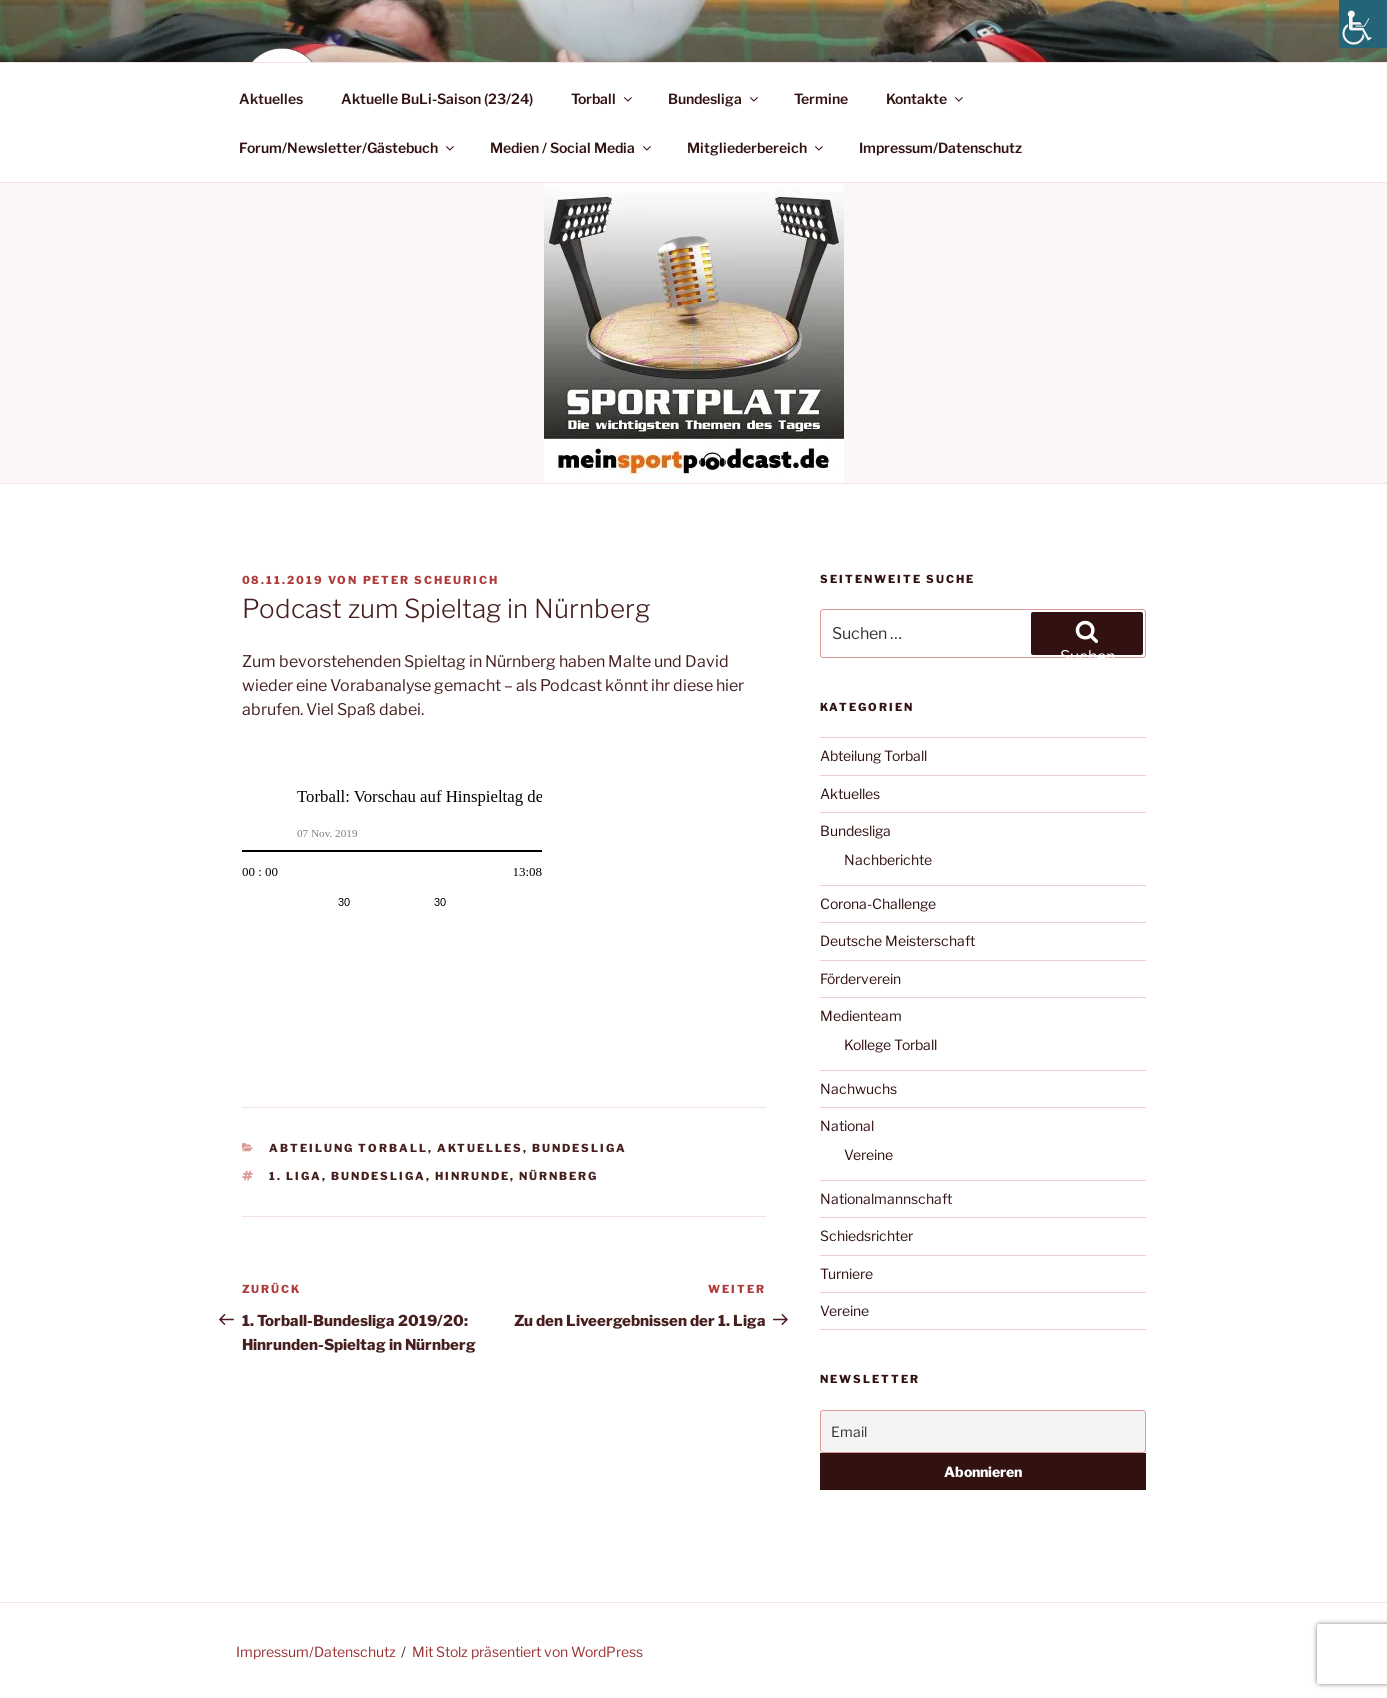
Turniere (846, 1273)
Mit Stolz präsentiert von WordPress (527, 1651)
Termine (821, 98)
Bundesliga (714, 98)
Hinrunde (472, 1176)
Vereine (868, 1154)
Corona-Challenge (878, 903)
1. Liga (295, 1176)
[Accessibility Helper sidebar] (1363, 24)
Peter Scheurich (431, 580)
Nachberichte (888, 859)
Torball (603, 98)
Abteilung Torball (348, 1148)
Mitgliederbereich (756, 147)
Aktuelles (271, 98)
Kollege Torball (890, 1044)
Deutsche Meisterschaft (897, 940)
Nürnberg (558, 1176)
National (847, 1125)
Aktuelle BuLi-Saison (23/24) (437, 98)
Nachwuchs (858, 1088)
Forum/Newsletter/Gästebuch (348, 147)
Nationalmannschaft (886, 1198)
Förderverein (860, 978)
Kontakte (926, 98)
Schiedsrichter (866, 1235)
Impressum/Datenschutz (940, 147)
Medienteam (861, 1015)
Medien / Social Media (572, 147)
